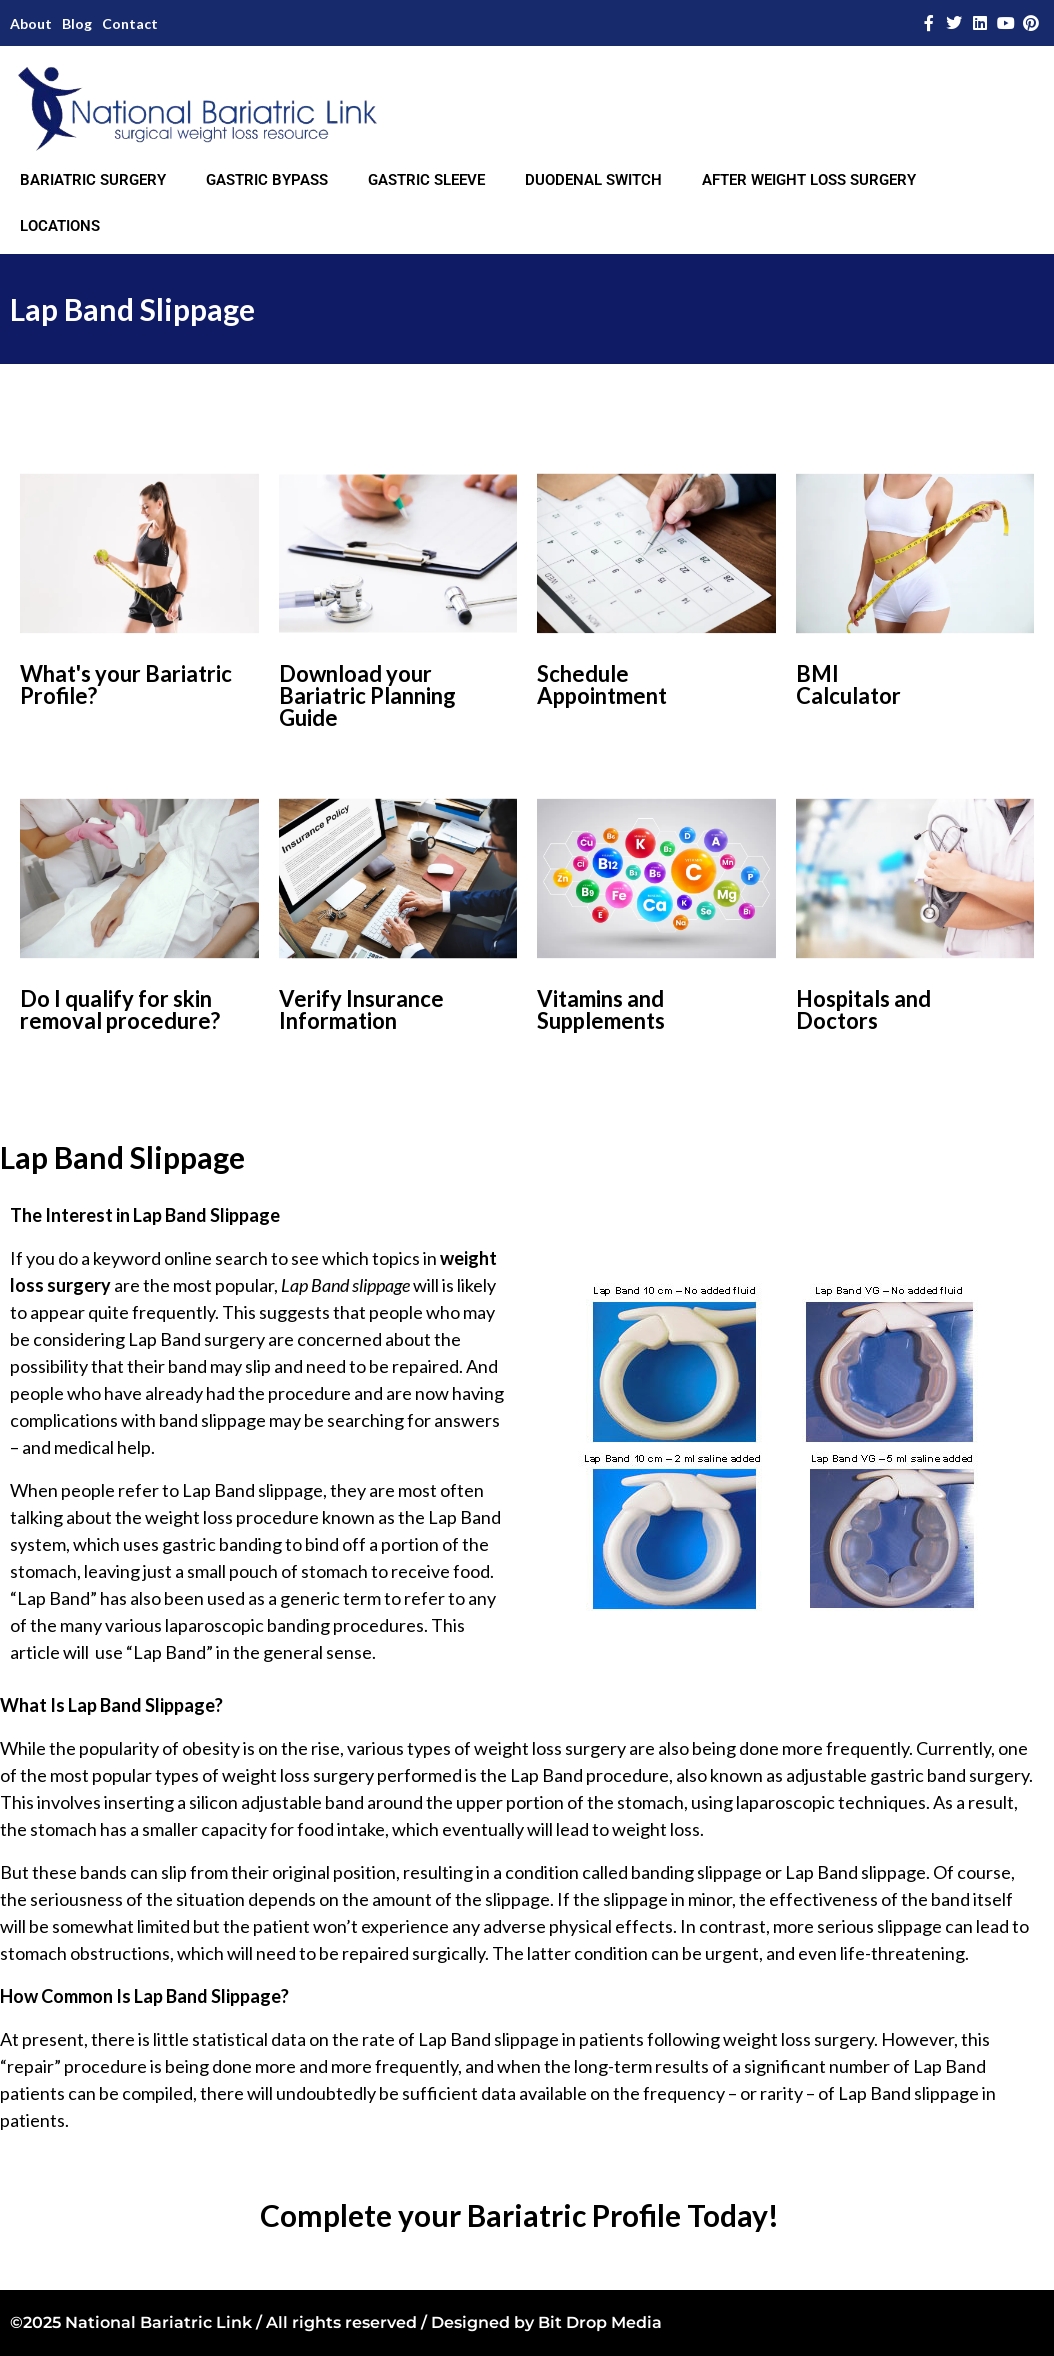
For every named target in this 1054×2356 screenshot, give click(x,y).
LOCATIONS (60, 226)
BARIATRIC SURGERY (93, 180)
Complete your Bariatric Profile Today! (519, 2215)
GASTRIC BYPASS (267, 180)
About (31, 23)
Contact (130, 23)
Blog (77, 23)
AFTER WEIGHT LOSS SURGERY (809, 180)
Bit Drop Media (600, 2322)
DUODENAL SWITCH (593, 180)
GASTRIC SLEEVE (426, 180)
